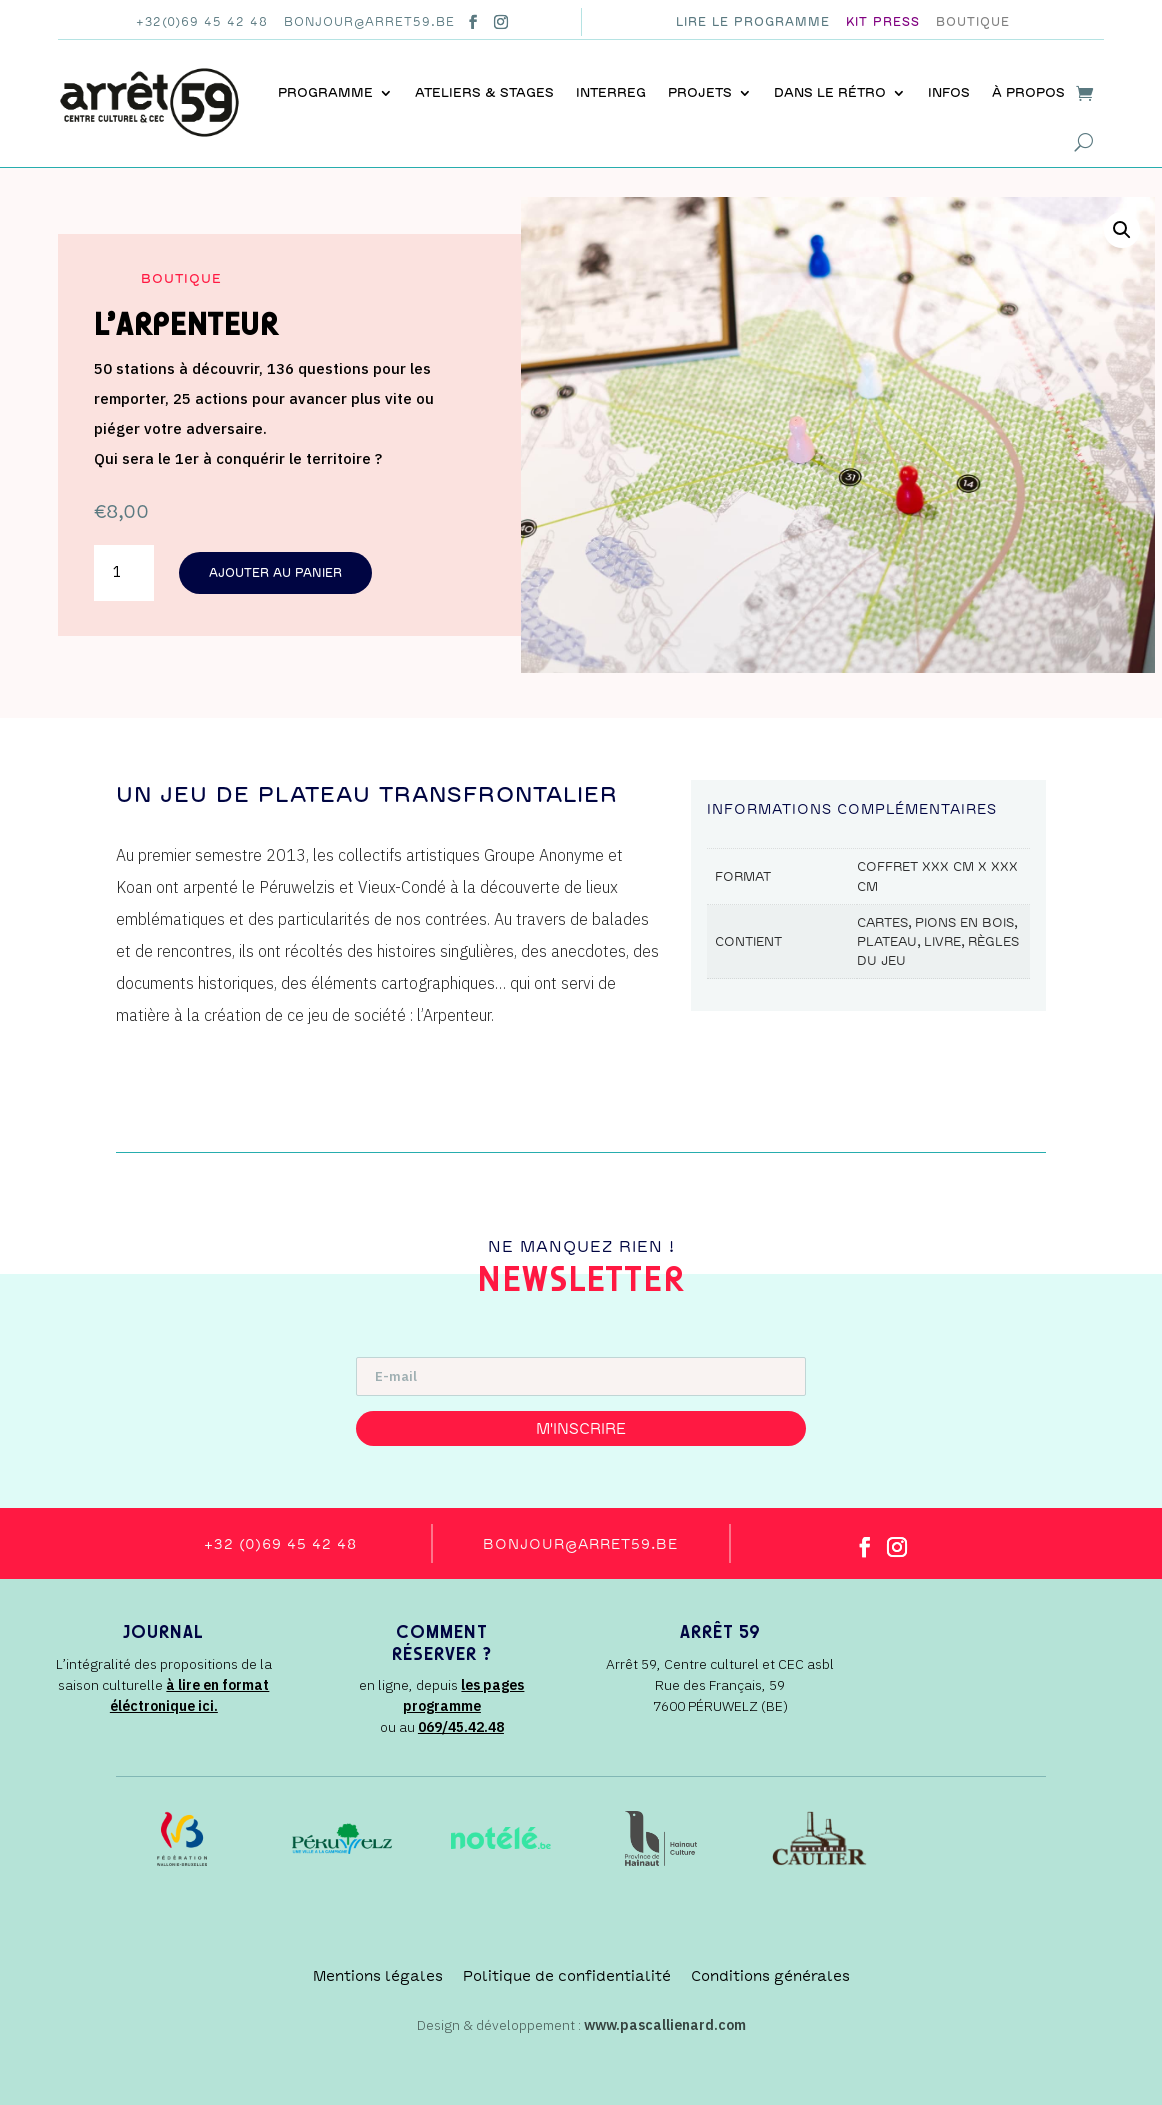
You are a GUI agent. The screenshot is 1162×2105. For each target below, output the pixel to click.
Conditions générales (770, 1976)
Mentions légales (378, 1976)
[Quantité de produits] (124, 573)
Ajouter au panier (275, 573)
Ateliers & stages (484, 92)
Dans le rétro (830, 92)
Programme (325, 92)
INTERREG (611, 92)
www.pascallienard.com (665, 2025)
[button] (1122, 230)
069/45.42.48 (461, 1727)
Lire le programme (753, 22)
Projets (700, 92)
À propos (1028, 92)
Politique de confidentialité (567, 1976)
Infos (949, 92)
